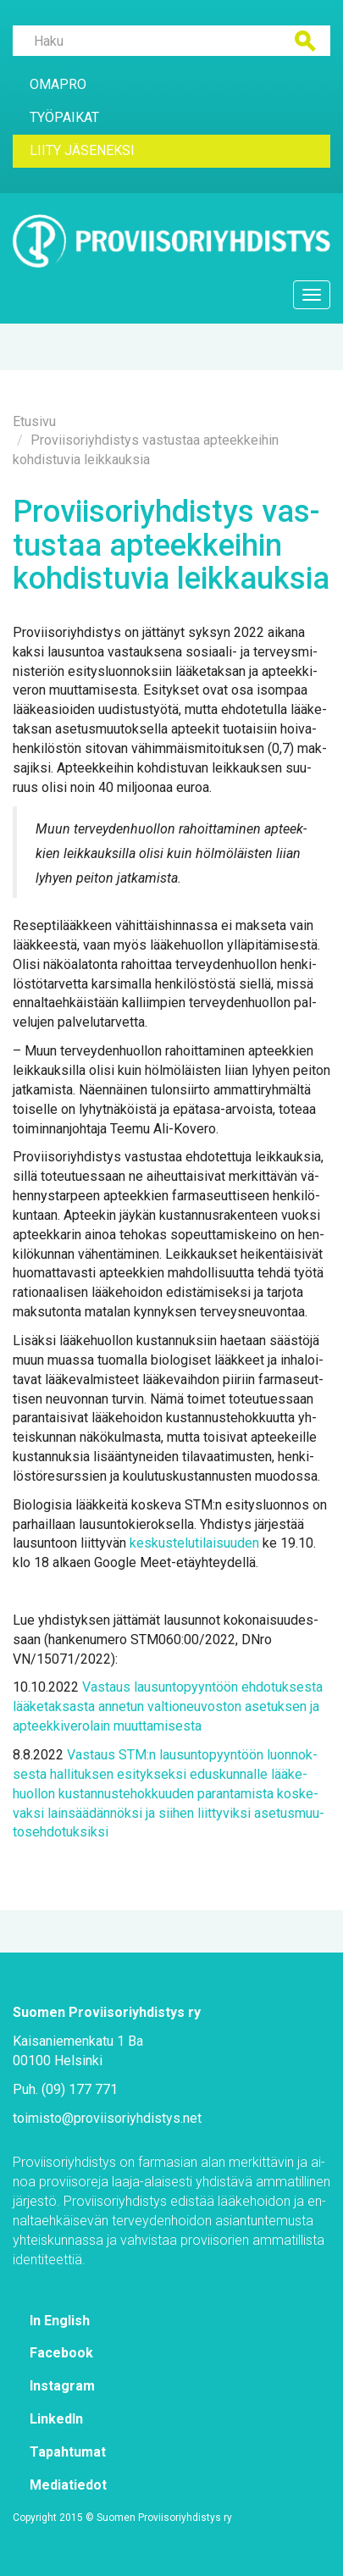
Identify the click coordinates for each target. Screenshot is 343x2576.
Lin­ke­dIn (56, 2419)
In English (60, 2321)
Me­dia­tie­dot (68, 2485)
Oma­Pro (58, 84)
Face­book (61, 2353)
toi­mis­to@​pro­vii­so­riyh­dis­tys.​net (107, 2118)
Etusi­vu (34, 421)
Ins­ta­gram (62, 2386)
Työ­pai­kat (64, 117)
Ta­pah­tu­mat (68, 2452)
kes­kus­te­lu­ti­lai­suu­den (194, 1543)
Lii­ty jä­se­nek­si (82, 150)
